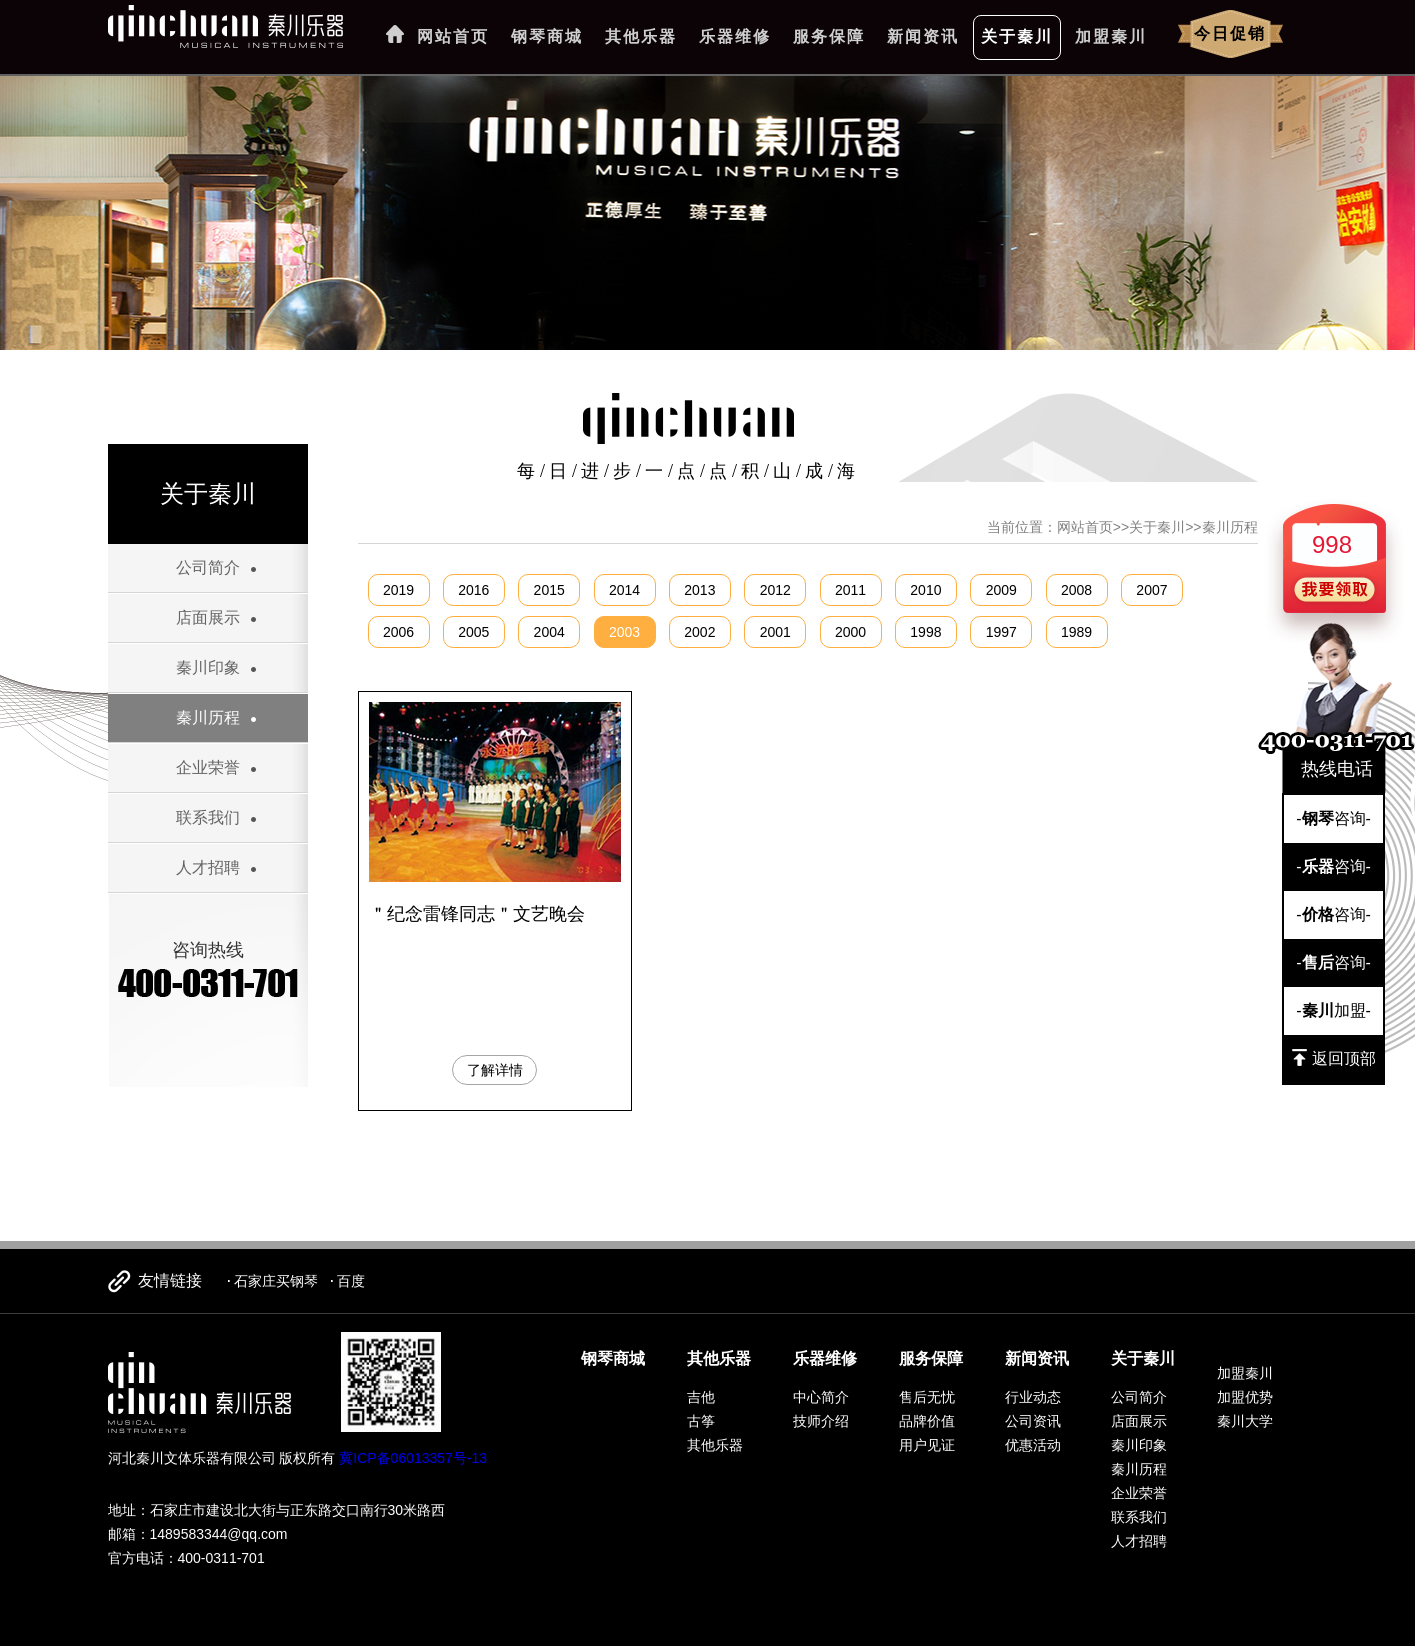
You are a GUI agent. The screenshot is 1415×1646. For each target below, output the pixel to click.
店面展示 (208, 617)
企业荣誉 (208, 767)
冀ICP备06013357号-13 (413, 1458)
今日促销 (1230, 33)
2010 (925, 590)
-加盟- (1333, 1010)
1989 (1076, 632)
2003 (624, 632)
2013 (699, 590)
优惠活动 (1033, 1445)
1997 (1001, 632)
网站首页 (453, 36)
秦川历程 (208, 717)
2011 (850, 590)
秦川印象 (208, 667)
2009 (1001, 590)
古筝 (701, 1421)
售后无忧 (927, 1397)
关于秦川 (1017, 36)
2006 (398, 632)
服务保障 (829, 36)
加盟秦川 (1111, 36)
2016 (473, 590)
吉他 (701, 1397)
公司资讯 (1033, 1421)
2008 (1076, 590)
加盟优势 (1245, 1397)
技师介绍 (821, 1421)
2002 (699, 632)
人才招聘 (208, 867)
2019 (398, 590)
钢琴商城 (547, 36)
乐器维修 (735, 36)
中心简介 (821, 1397)
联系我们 (208, 817)
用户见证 (927, 1445)
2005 (473, 632)
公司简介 (208, 567)
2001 (775, 632)
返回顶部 (1334, 1058)
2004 (549, 632)
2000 (850, 632)
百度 (351, 1281)
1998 (925, 632)
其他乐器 (641, 36)
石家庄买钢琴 (276, 1281)
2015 (549, 590)
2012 (775, 590)
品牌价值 (927, 1421)
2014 (624, 590)
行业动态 (1033, 1397)
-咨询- (1333, 818)
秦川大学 (1245, 1421)
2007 (1151, 590)
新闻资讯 (923, 36)
